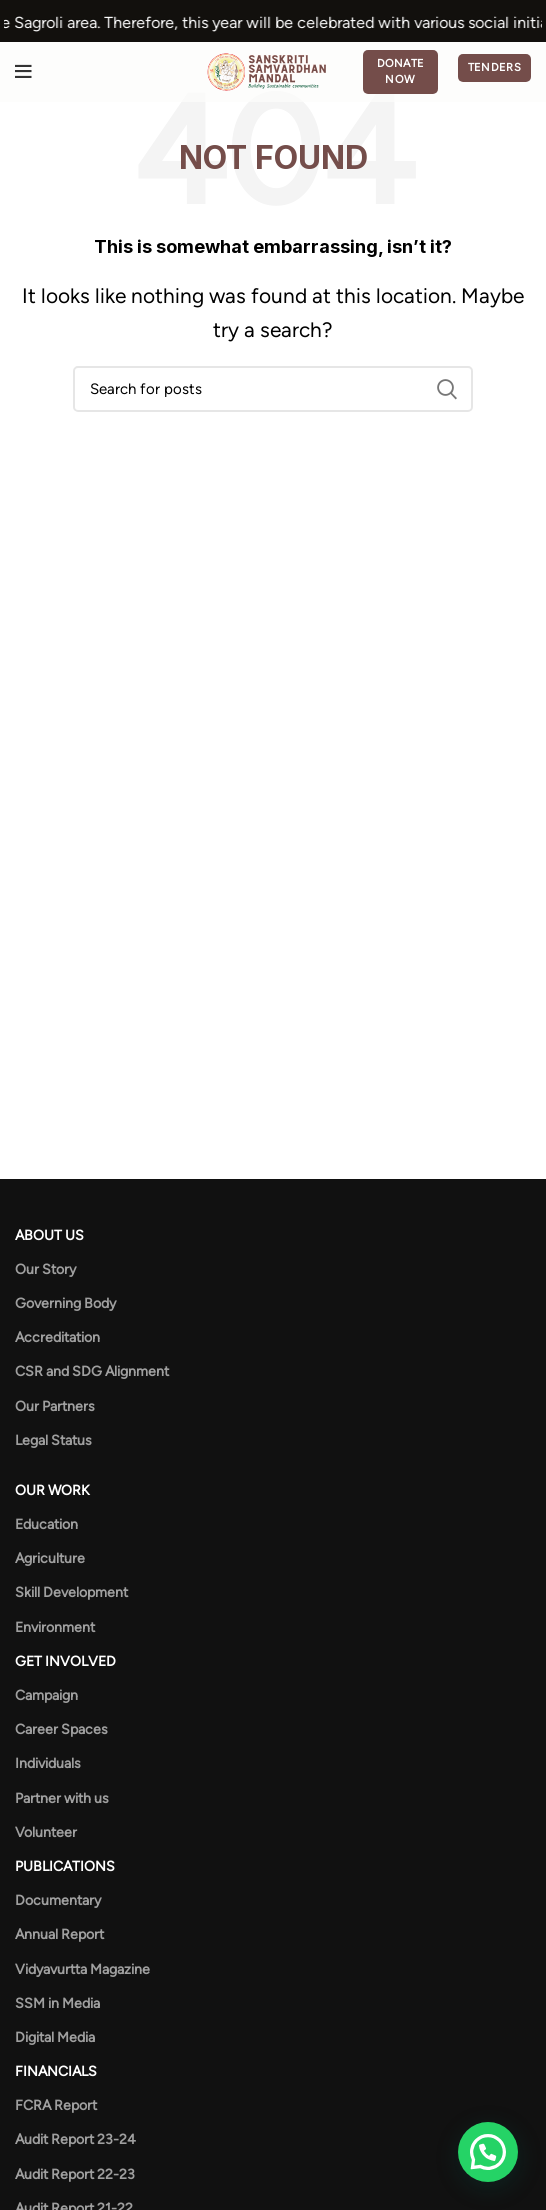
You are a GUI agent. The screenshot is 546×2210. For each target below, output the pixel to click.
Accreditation (57, 1337)
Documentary (58, 1900)
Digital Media (55, 2037)
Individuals (48, 1763)
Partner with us (62, 1798)
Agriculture (50, 1558)
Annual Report (59, 1934)
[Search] (273, 389)
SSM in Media (57, 2003)
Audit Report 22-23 (75, 2174)
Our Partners (55, 1406)
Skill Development (71, 1592)
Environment (55, 1627)
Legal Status (53, 1440)
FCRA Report (56, 2105)
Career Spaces (61, 1729)
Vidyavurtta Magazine (82, 1969)
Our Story (45, 1269)
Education (46, 1524)
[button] (488, 2152)
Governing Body (65, 1303)
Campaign (46, 1695)
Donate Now (401, 71)
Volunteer (46, 1832)
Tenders (494, 67)
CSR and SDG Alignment (92, 1371)
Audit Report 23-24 (75, 2139)
